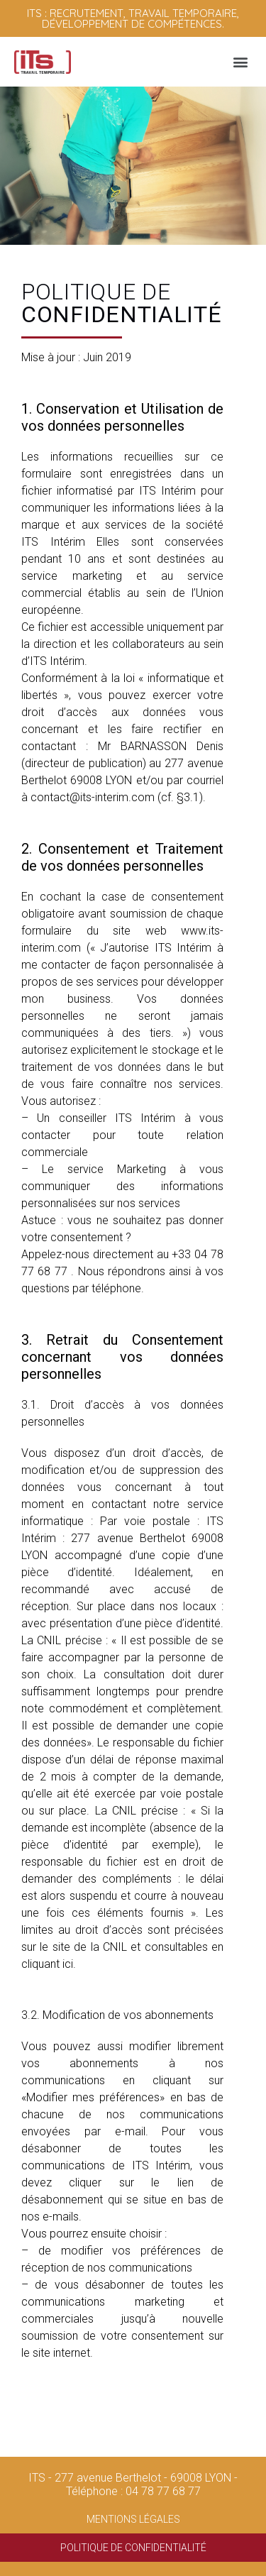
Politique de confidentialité (133, 2547)
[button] (240, 62)
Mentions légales (133, 2519)
